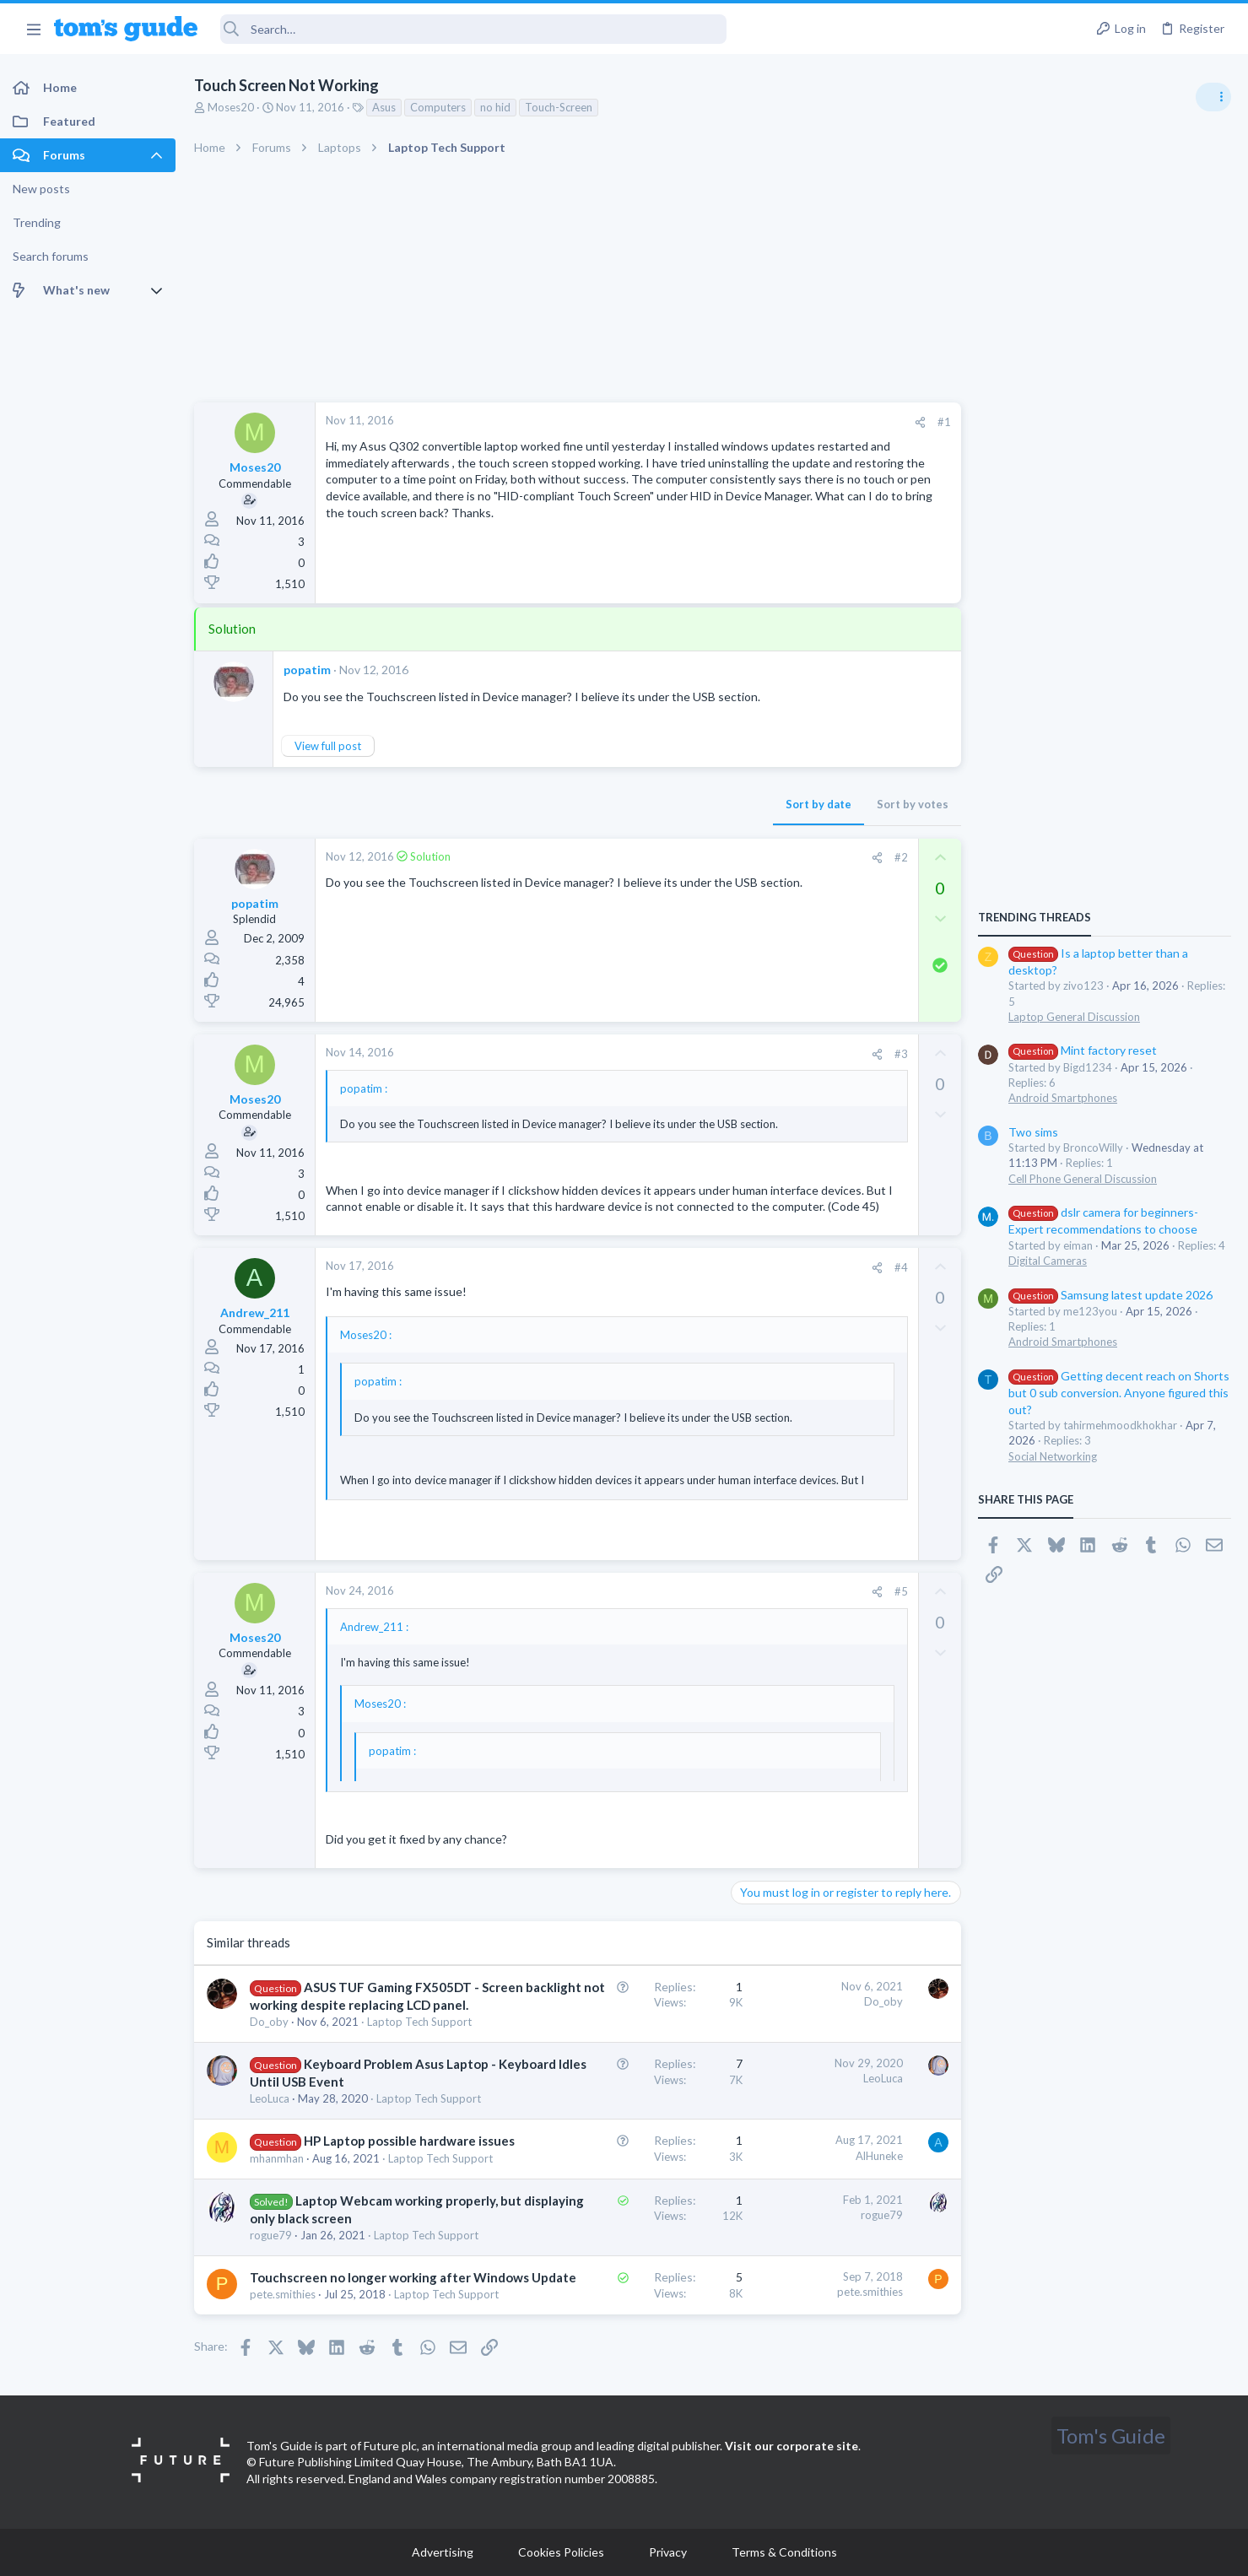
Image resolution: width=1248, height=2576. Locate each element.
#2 (901, 857)
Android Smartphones (1062, 1097)
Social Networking (1052, 1456)
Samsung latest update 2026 (1110, 1295)
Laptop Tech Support (419, 2021)
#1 (944, 422)
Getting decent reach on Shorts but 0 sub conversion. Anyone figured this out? (1118, 1393)
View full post (327, 746)
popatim (307, 669)
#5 (901, 1591)
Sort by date (818, 804)
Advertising (442, 2552)
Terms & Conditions (784, 2552)
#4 (901, 1267)
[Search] (473, 29)
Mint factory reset (1082, 1050)
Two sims (1033, 1132)
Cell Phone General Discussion (1082, 1178)
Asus (384, 107)
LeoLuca (269, 2098)
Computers (438, 107)
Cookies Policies (561, 2552)
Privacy (668, 2552)
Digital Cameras (1047, 1260)
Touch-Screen (558, 107)
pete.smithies (283, 2294)
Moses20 (231, 107)
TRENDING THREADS (1034, 917)
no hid (495, 107)
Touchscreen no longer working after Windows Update (413, 2277)
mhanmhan (277, 2158)
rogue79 (271, 2235)
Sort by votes (912, 804)
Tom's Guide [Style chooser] (1110, 2435)
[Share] (920, 422)
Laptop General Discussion (1074, 1016)
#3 (901, 1054)
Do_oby (269, 2021)
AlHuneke (879, 2156)
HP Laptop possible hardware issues (409, 2140)
